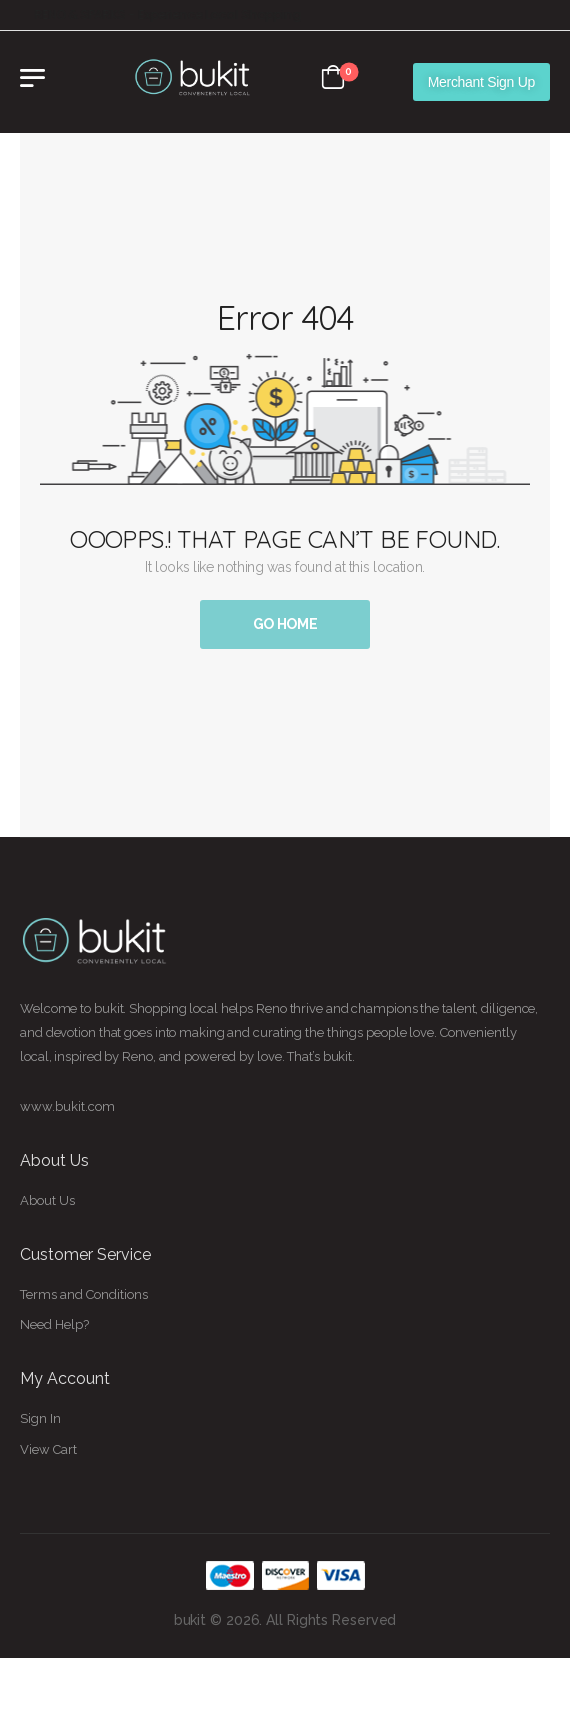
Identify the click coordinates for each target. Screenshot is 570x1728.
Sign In (40, 1418)
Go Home (285, 624)
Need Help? (54, 1324)
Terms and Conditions (84, 1294)
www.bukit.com (67, 1106)
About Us (47, 1200)
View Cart (48, 1449)
